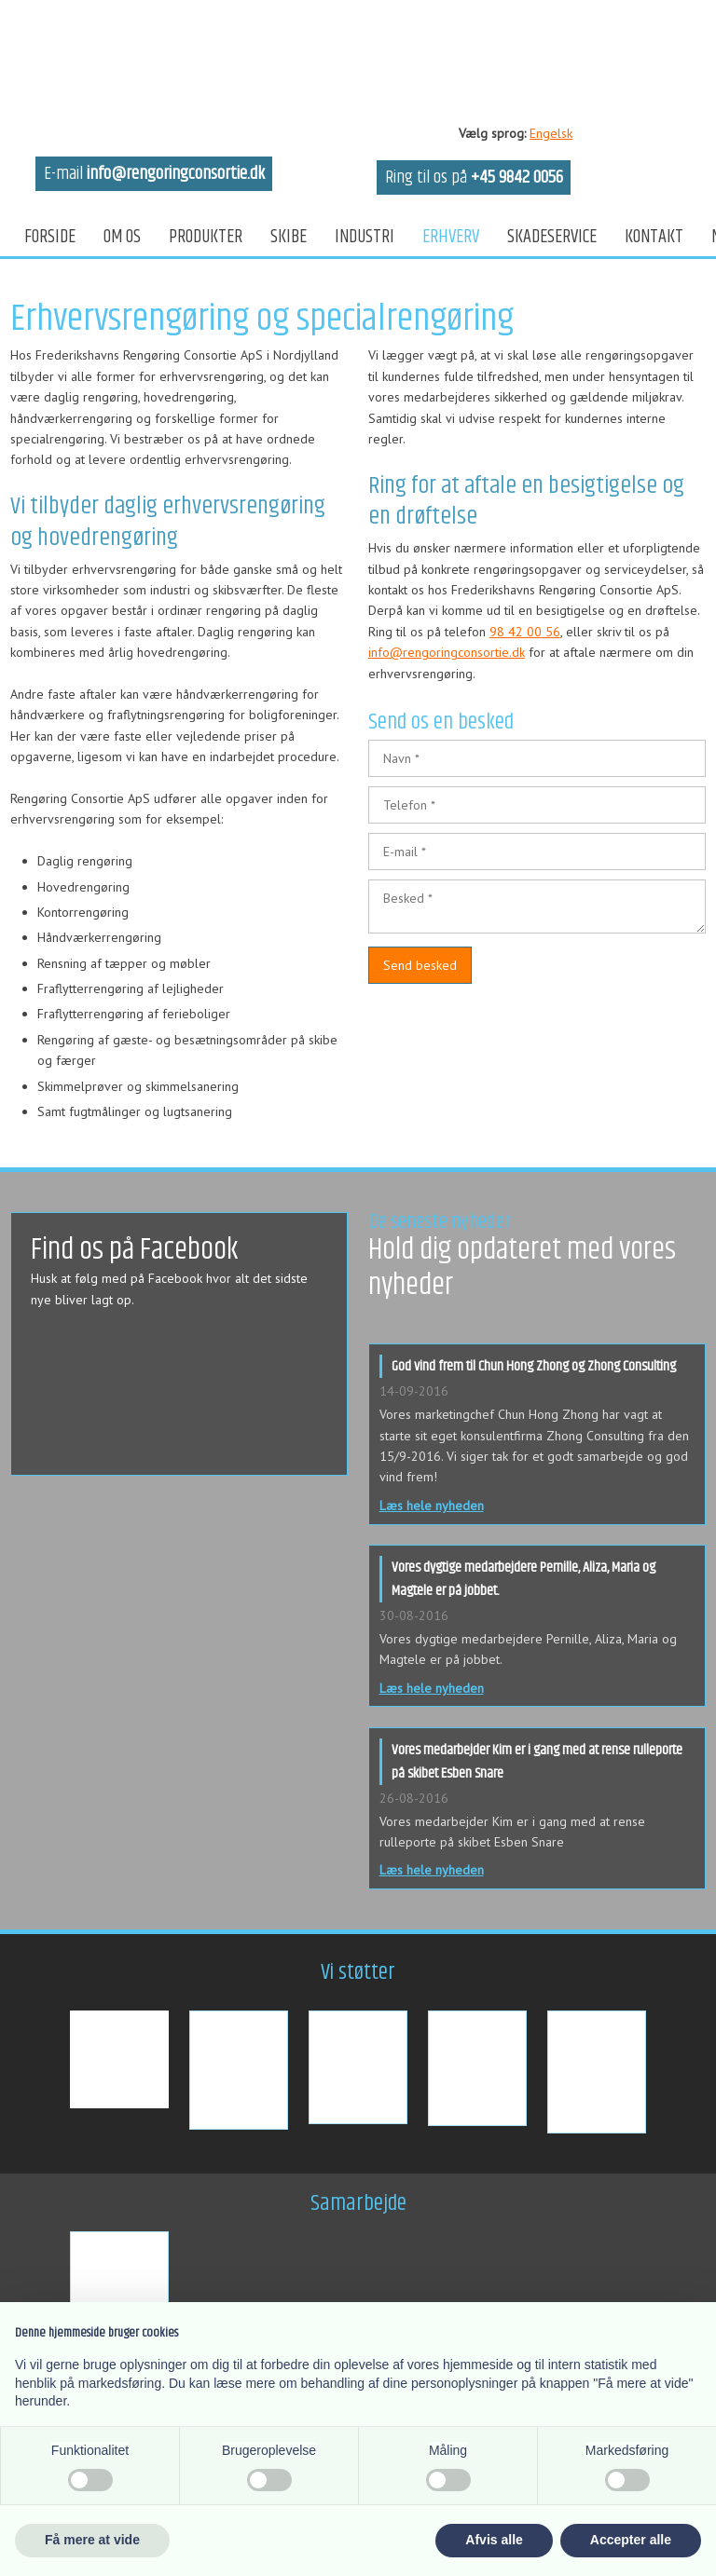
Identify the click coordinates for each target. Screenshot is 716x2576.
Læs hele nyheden (431, 1505)
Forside (50, 237)
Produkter (205, 237)
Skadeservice (552, 237)
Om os (122, 237)
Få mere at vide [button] (92, 2539)
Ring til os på (474, 177)
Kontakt (654, 237)
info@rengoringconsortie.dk (446, 652)
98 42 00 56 (524, 631)
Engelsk (551, 133)
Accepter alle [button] (630, 2539)
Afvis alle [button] (493, 2539)
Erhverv (450, 237)
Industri (364, 237)
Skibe (288, 237)
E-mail (154, 173)
